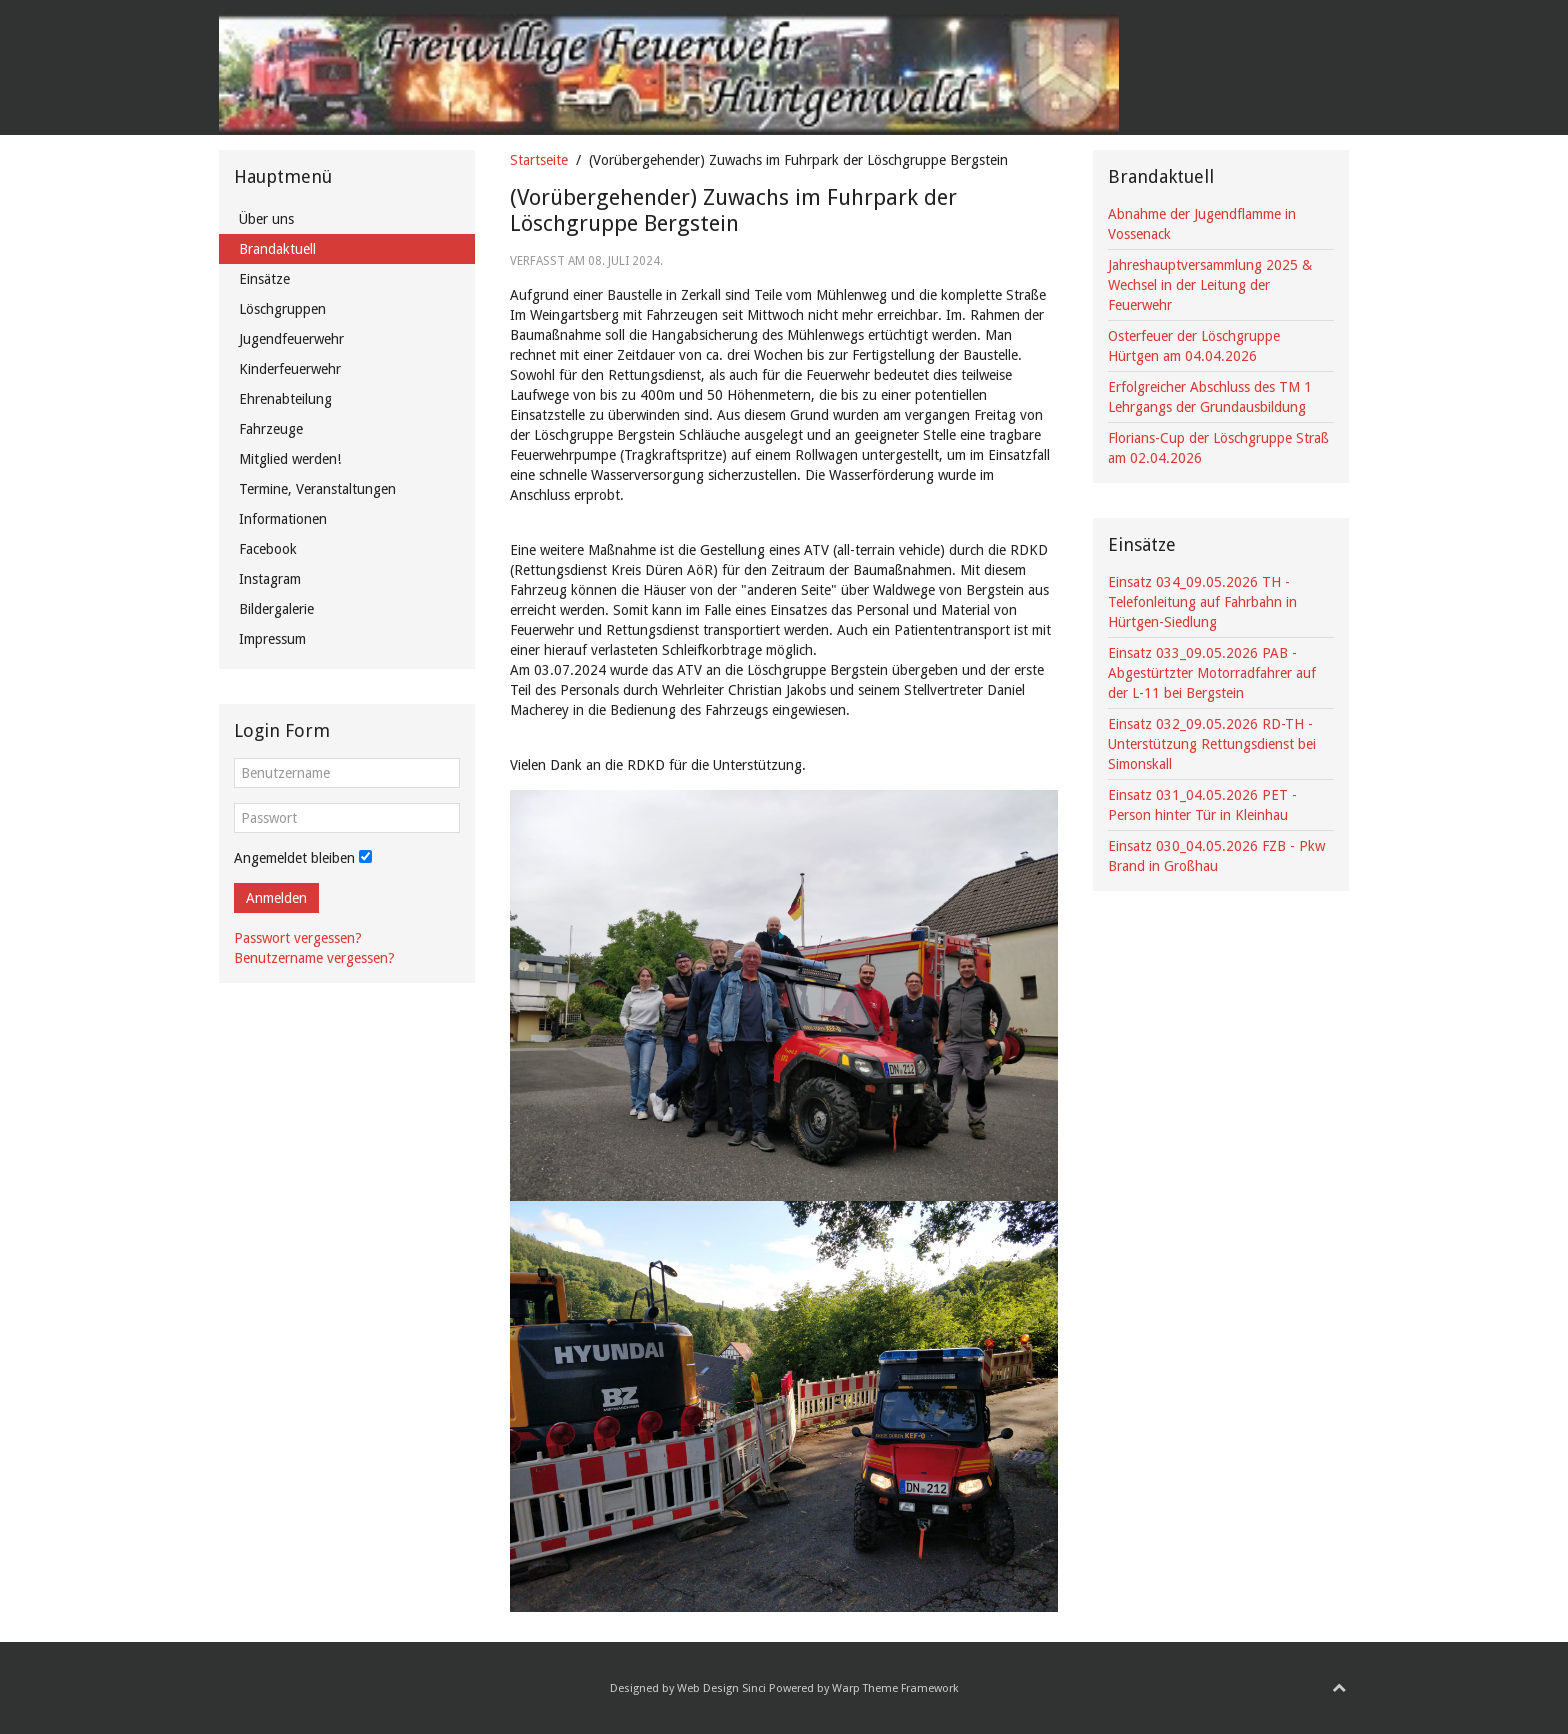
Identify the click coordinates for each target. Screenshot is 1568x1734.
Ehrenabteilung (285, 399)
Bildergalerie (276, 609)
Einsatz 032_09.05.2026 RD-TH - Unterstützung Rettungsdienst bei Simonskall (1212, 744)
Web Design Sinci (721, 1688)
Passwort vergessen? (298, 938)
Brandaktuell (277, 249)
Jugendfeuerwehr (291, 339)
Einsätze (264, 279)
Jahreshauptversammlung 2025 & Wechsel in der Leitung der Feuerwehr (1210, 285)
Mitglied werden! (290, 459)
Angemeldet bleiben (294, 858)
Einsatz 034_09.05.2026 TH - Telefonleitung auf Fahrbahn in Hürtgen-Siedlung (1202, 602)
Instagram (270, 579)
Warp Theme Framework (895, 1688)
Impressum (272, 639)
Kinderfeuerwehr (290, 369)
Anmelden (276, 898)
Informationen (283, 519)
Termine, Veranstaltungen (317, 489)
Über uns (266, 219)
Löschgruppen (282, 309)
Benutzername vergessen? (314, 958)
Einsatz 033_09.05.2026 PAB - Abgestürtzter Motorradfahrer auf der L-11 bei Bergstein (1212, 673)
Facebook (268, 549)
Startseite (539, 160)
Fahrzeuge (271, 429)
